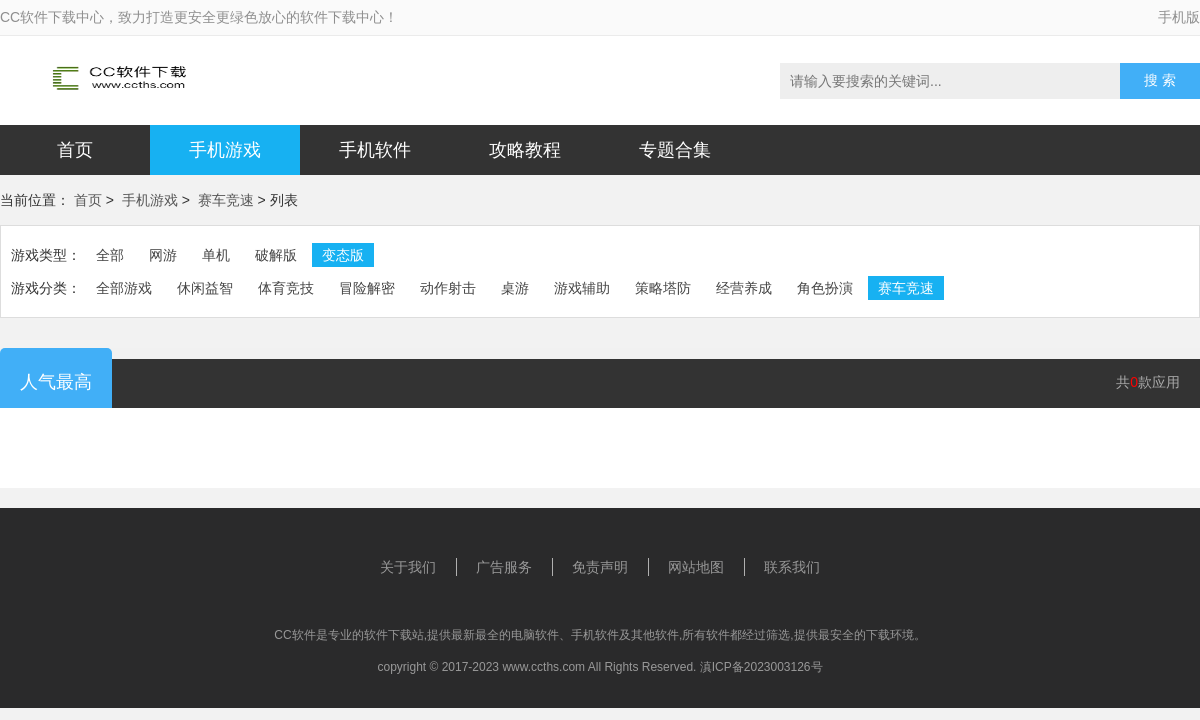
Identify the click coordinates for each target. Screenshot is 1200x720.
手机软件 (375, 150)
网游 (163, 255)
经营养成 (744, 288)
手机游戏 (225, 150)
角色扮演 (825, 288)
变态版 (343, 255)
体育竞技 (286, 288)
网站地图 (696, 567)
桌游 (515, 288)
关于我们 (408, 567)
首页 (75, 150)
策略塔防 (663, 288)
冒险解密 (367, 288)
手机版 (1179, 17)
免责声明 (600, 567)
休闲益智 (205, 288)
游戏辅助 (582, 288)
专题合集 (675, 150)
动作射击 (448, 288)
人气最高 (56, 382)
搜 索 (1160, 80)
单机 (216, 255)
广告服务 (504, 567)
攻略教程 (525, 150)
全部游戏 (124, 288)
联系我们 (792, 567)
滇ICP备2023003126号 (761, 667)
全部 (110, 255)
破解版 (276, 255)
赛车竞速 (226, 200)
